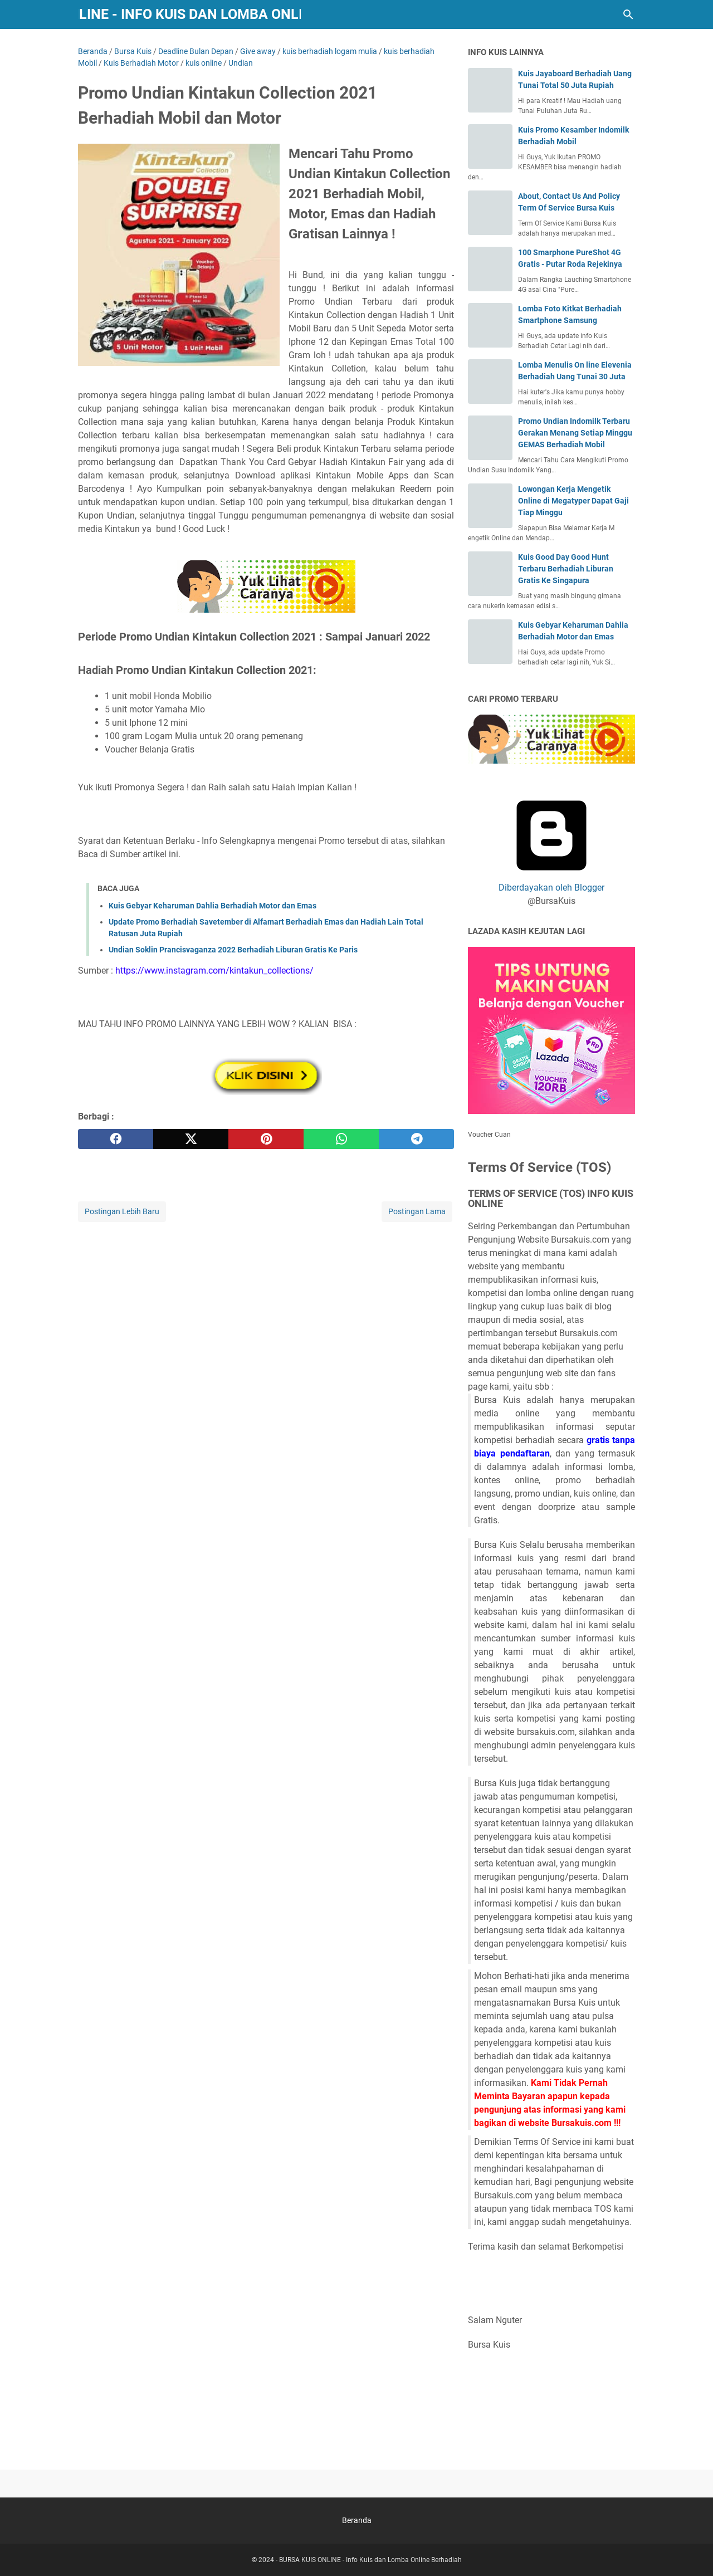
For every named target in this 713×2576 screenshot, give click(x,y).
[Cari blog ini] (628, 14)
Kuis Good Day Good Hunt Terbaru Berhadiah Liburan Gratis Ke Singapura (565, 569)
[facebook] (115, 1139)
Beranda (357, 2520)
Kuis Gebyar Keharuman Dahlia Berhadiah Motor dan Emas (212, 905)
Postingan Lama (417, 1211)
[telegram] (416, 1139)
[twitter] (190, 1139)
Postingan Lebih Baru (122, 1211)
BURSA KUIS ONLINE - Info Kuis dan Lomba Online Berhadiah (370, 2560)
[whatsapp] (341, 1139)
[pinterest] (266, 1139)
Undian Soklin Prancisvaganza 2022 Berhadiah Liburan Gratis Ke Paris (233, 949)
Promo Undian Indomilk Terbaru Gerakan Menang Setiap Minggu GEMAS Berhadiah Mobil (575, 433)
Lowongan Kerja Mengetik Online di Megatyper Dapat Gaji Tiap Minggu (573, 501)
